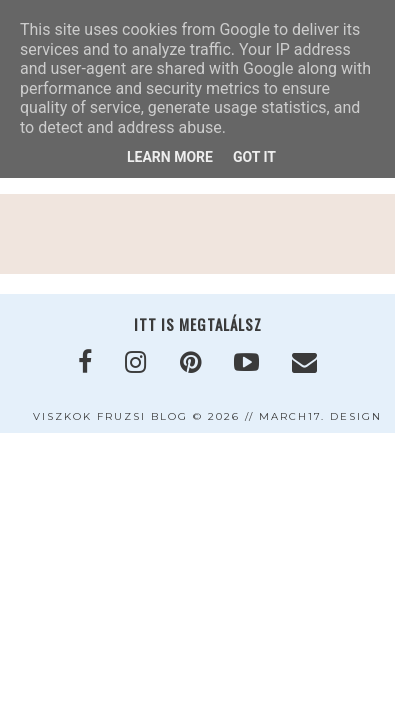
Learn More (170, 157)
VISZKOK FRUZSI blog (110, 416)
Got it (254, 157)
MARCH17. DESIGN (320, 416)
